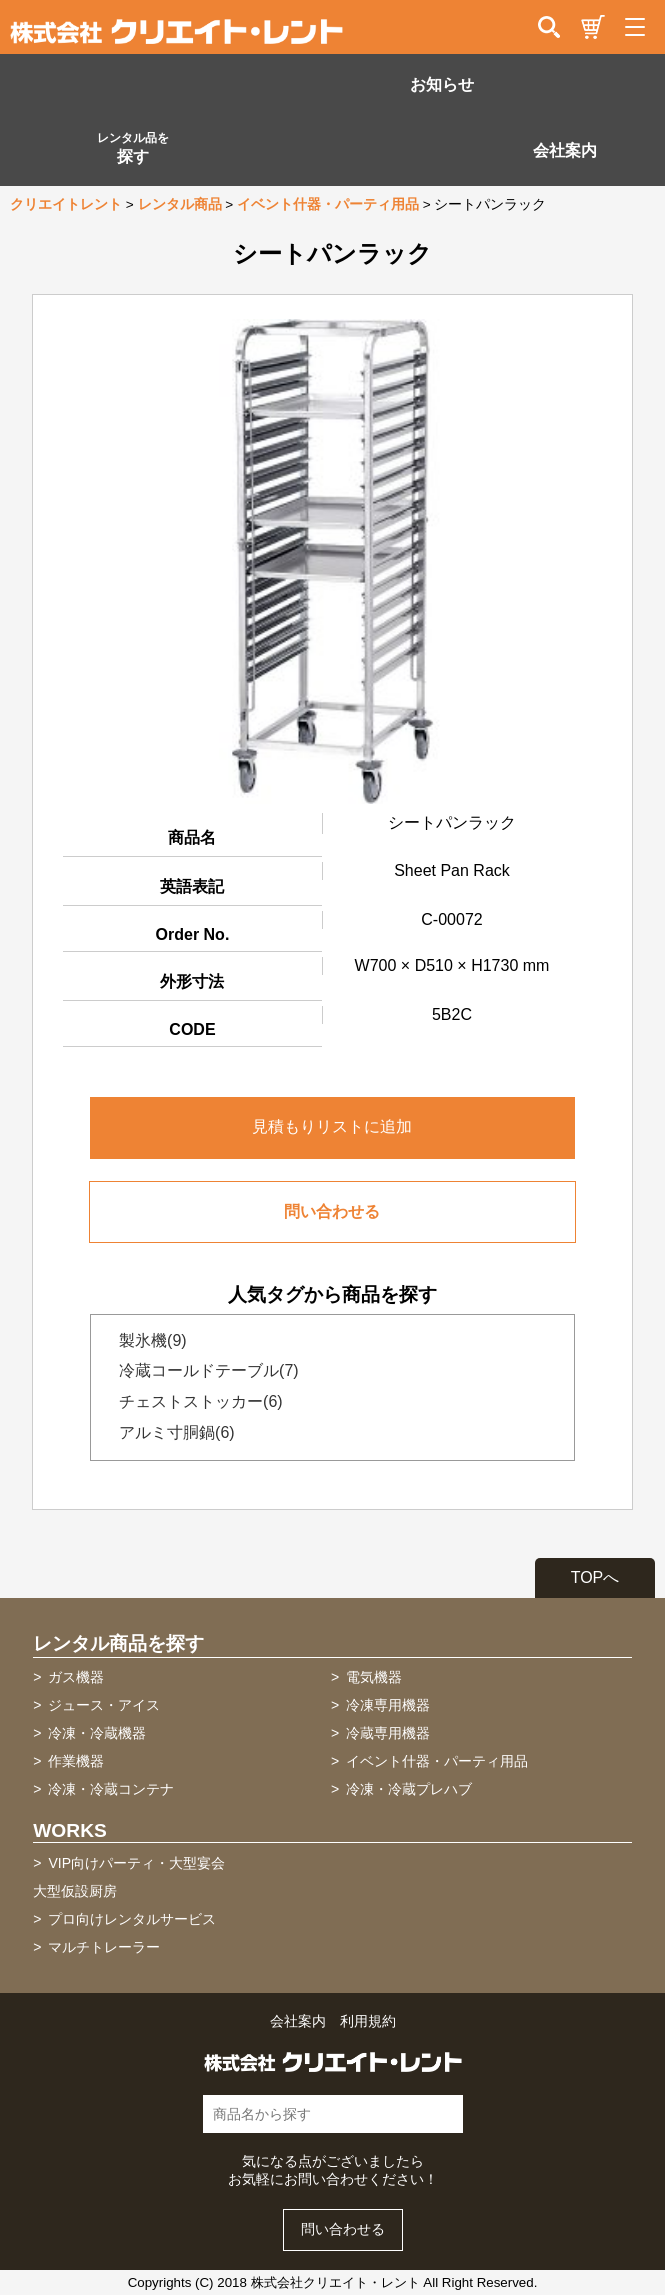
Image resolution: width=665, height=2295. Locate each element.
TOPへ (595, 1577)
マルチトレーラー (104, 1947)
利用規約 (368, 2021)
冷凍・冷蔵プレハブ (409, 1789)
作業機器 (76, 1761)
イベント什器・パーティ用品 (328, 204)
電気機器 (374, 1677)
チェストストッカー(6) (195, 1401)
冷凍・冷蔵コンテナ (111, 1789)
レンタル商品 (180, 204)
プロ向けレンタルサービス (132, 1919)
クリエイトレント (66, 204)
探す (133, 148)
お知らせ (442, 84)
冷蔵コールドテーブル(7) (203, 1370)
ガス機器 (76, 1677)
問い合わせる (332, 1211)
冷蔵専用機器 (388, 1733)
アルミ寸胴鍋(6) (171, 1432)
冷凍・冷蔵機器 (97, 1733)
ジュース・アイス (104, 1705)
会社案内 (565, 150)
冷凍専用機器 (388, 1705)
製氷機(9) (147, 1340)
